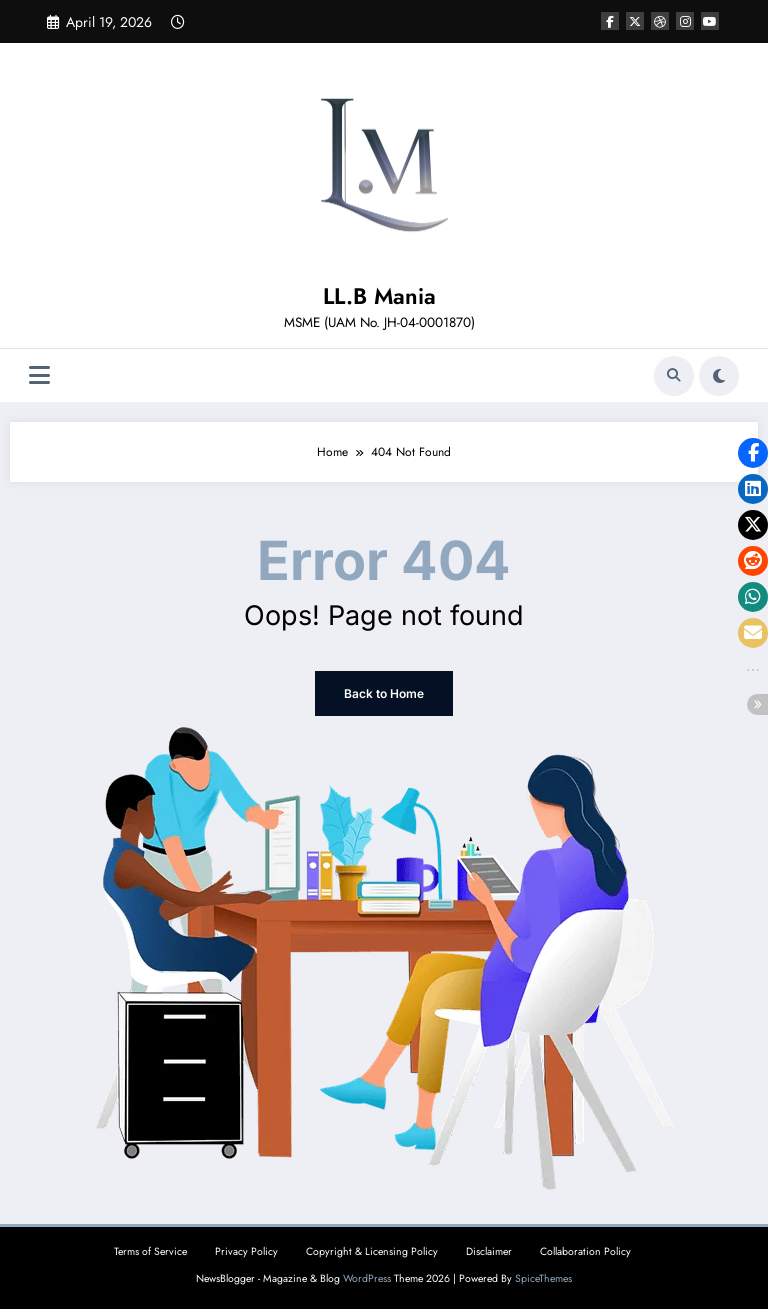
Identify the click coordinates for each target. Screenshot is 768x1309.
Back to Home (384, 693)
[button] (753, 453)
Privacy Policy (246, 1251)
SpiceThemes (543, 1278)
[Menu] (39, 375)
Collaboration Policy (585, 1251)
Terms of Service (150, 1251)
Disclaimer (489, 1251)
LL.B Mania (379, 296)
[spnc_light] (719, 376)
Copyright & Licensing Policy (372, 1251)
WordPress (367, 1278)
